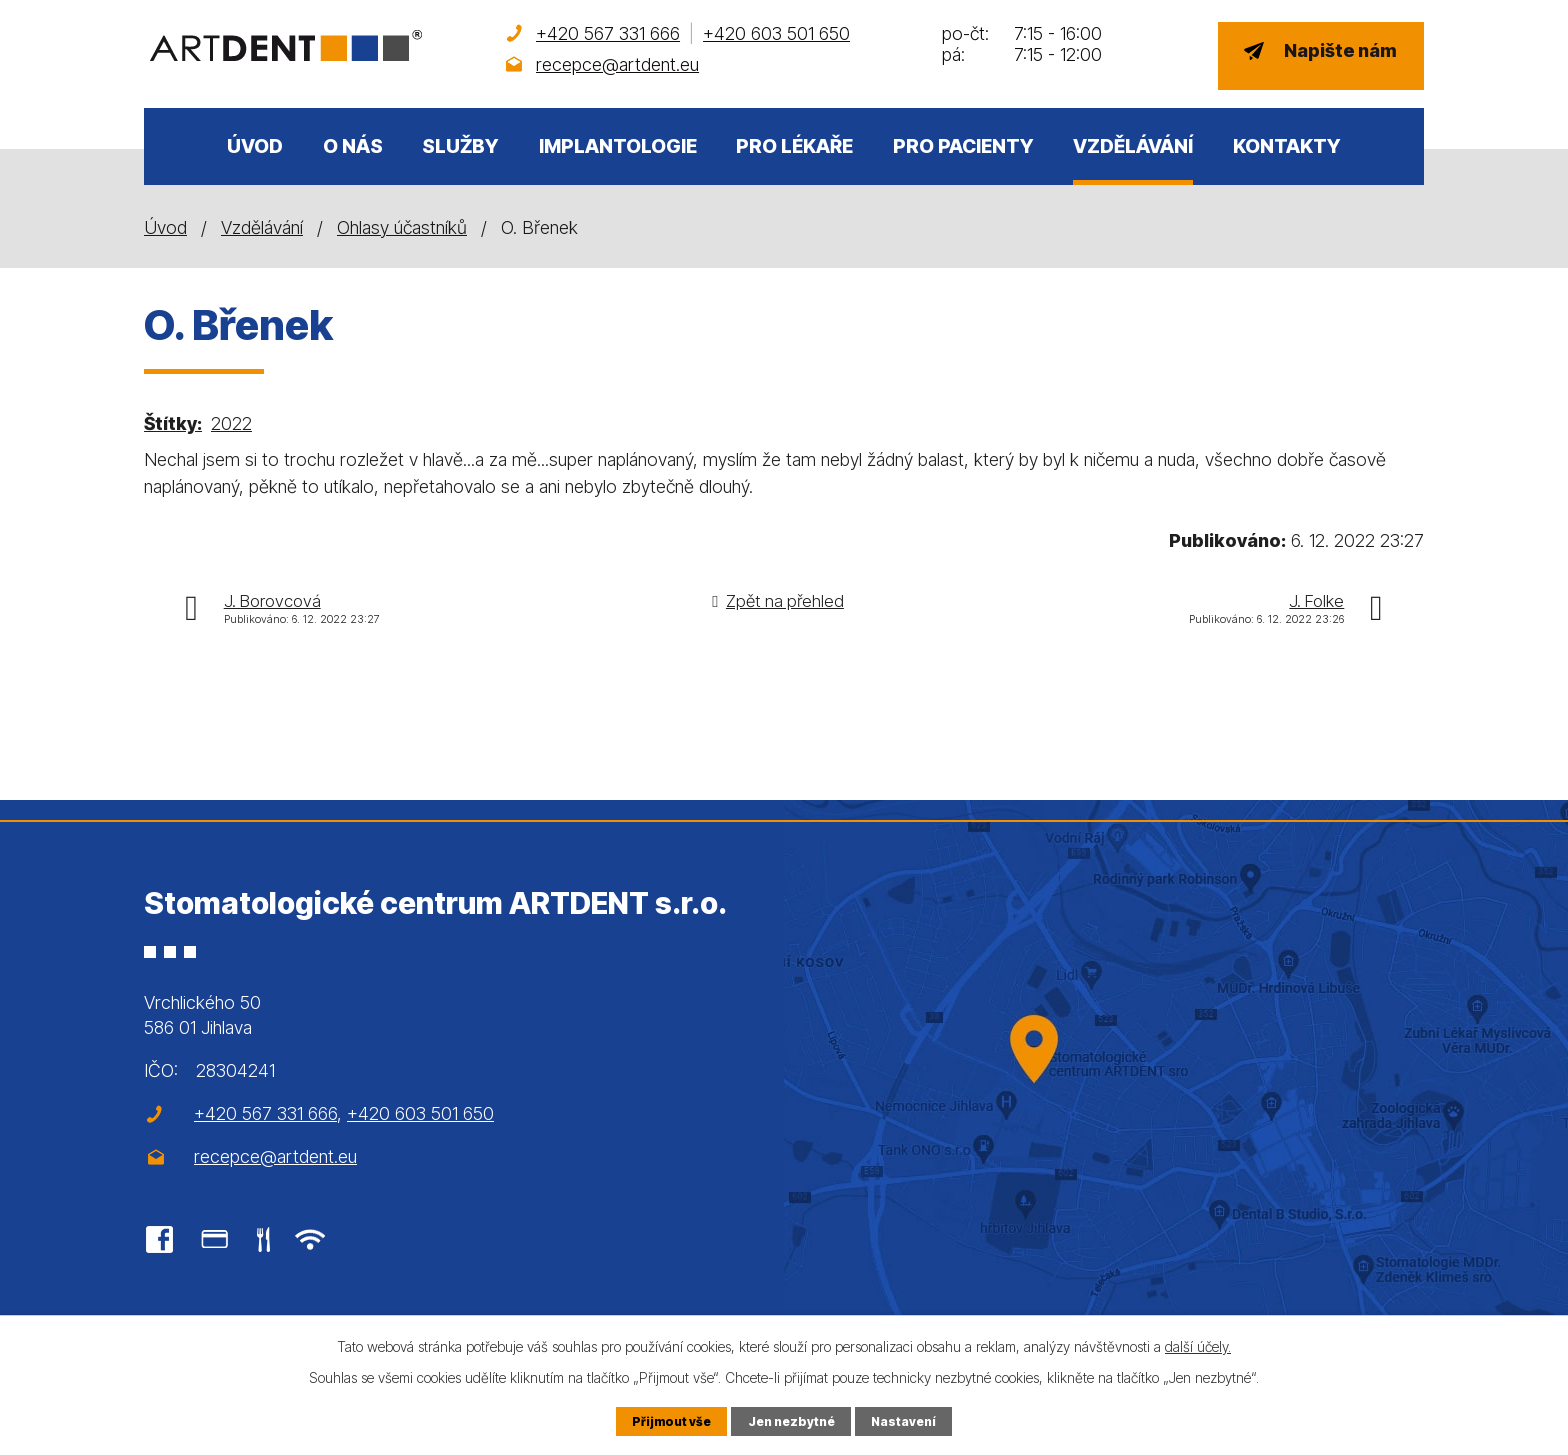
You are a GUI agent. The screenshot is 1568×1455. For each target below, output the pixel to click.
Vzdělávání (1133, 146)
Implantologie (618, 146)
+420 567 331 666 (608, 33)
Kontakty (1287, 146)
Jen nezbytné (791, 1420)
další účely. (1198, 1345)
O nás (353, 146)
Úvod (255, 146)
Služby (460, 146)
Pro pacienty (963, 146)
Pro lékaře (794, 146)
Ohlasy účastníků (402, 227)
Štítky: (173, 423)
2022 (231, 423)
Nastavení (905, 1420)
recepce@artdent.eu (617, 64)
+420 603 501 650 (776, 33)
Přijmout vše (669, 1420)
